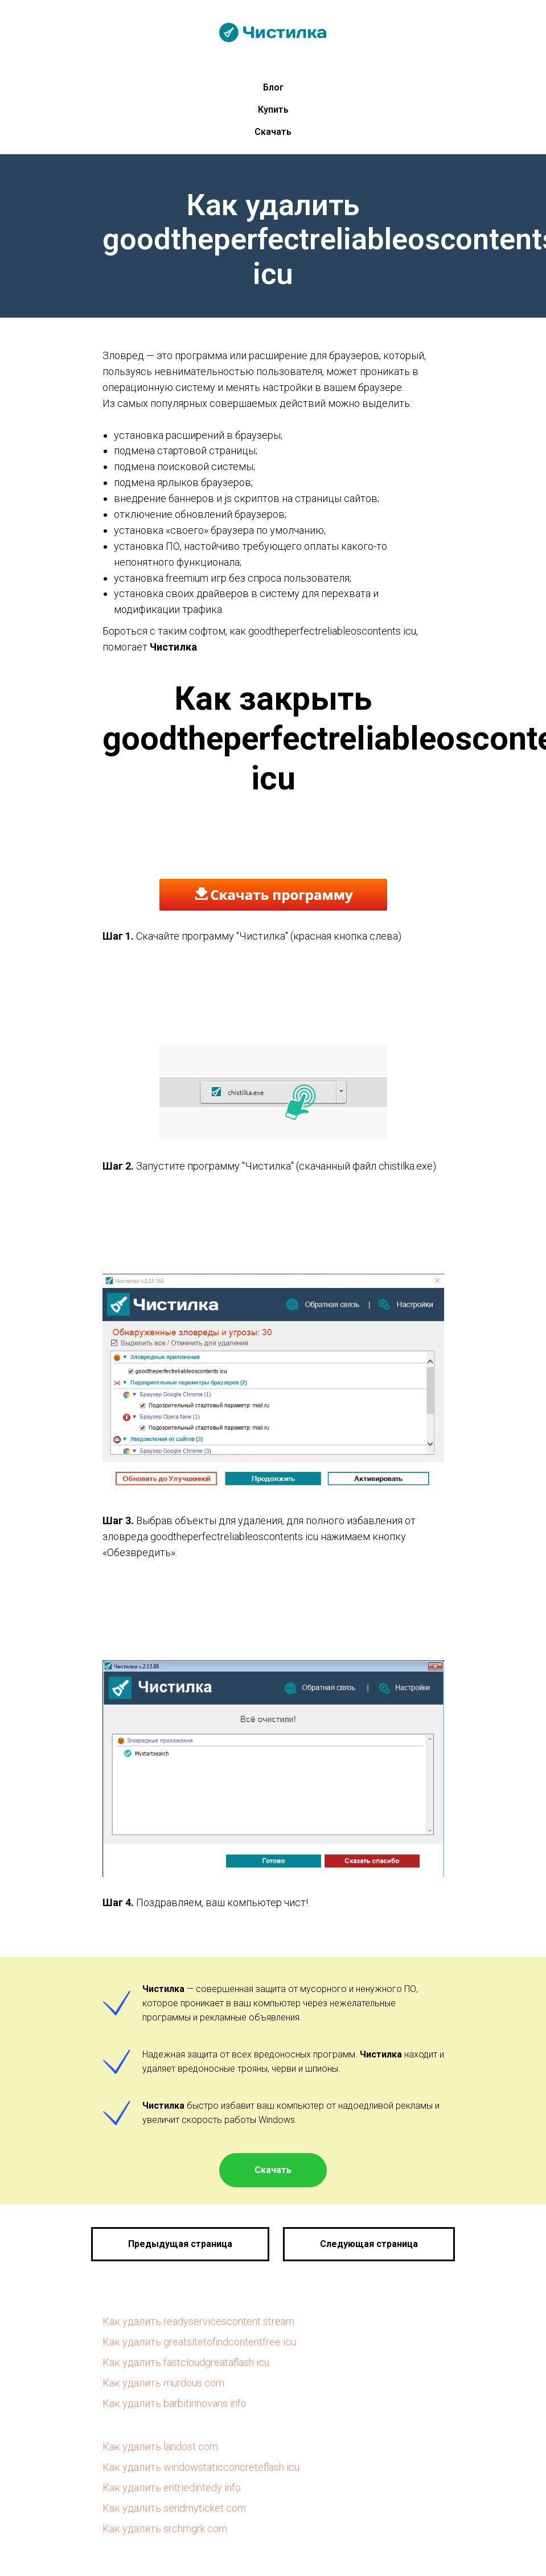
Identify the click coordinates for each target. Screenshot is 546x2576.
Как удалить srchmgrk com (164, 2528)
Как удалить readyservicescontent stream (198, 2321)
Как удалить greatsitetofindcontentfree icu (199, 2342)
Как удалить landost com (160, 2446)
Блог (273, 87)
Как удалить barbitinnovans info (174, 2403)
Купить (273, 109)
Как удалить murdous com (163, 2383)
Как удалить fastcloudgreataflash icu (185, 2362)
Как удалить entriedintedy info (171, 2487)
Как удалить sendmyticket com (174, 2508)
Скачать (273, 131)
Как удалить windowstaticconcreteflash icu (200, 2467)
